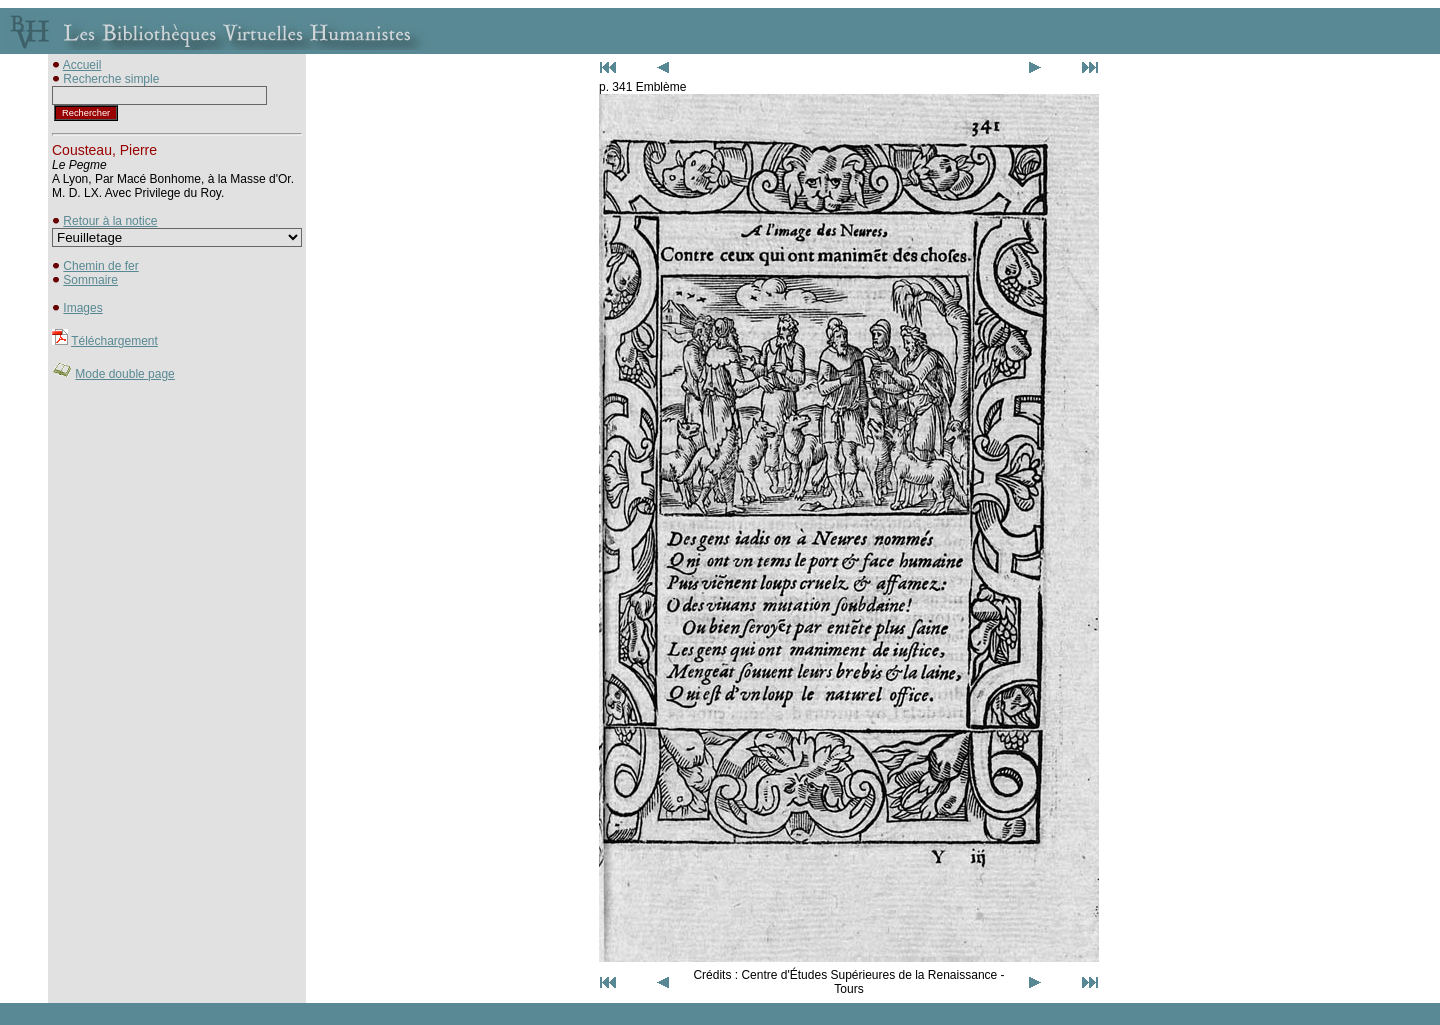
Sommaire (90, 280)
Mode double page (124, 374)
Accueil (82, 65)
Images (82, 308)
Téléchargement (114, 341)
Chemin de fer (100, 266)
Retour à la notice (110, 221)
